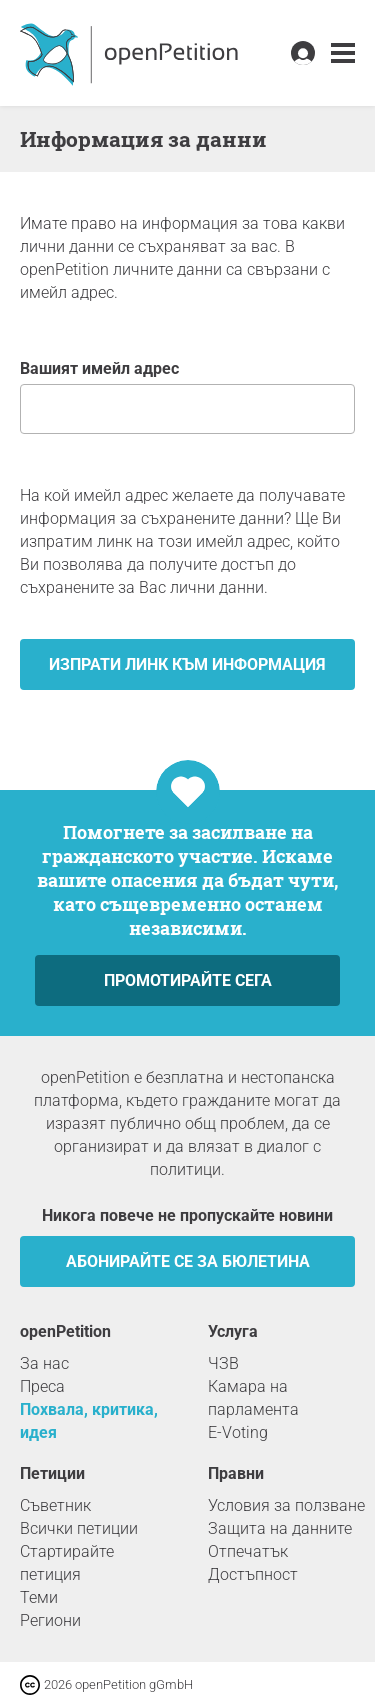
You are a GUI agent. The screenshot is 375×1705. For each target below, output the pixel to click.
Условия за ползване (286, 1505)
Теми (39, 1597)
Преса (42, 1386)
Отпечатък (248, 1551)
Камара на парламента (253, 1398)
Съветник (55, 1505)
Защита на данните (280, 1528)
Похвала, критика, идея (89, 1421)
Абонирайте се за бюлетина (188, 1261)
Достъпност (253, 1574)
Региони (50, 1620)
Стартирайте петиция (67, 1563)
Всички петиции (79, 1528)
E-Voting (238, 1432)
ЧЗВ (223, 1363)
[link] (343, 53)
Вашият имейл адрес (187, 396)
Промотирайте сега (188, 980)
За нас (44, 1363)
